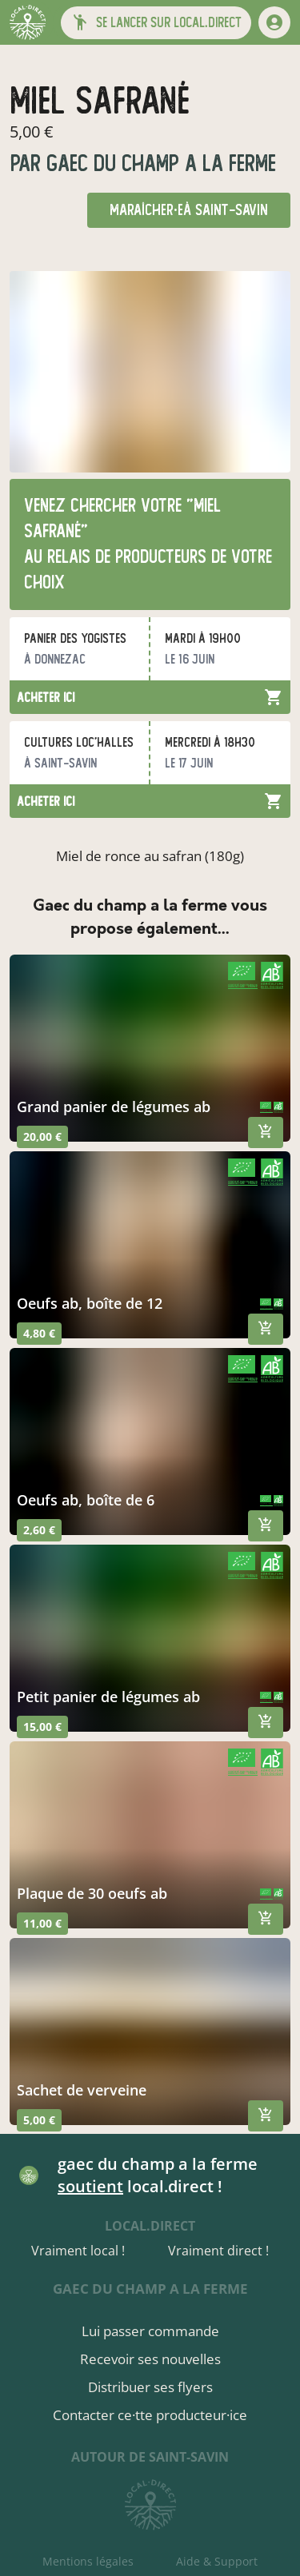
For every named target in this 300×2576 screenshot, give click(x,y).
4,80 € (39, 1333)
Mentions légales (88, 2561)
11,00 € (42, 1923)
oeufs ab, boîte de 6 (85, 1499)
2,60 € (39, 1529)
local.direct (150, 2226)
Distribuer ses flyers (150, 2387)
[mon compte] (274, 22)
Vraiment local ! (78, 2250)
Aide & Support (217, 2561)
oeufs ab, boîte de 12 (89, 1303)
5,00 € (39, 2119)
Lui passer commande (150, 2331)
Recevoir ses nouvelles (150, 2359)
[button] (156, 22)
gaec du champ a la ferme (158, 163)
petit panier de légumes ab (108, 1696)
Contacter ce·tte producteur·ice (150, 2415)
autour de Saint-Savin (150, 2457)
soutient (90, 2186)
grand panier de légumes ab (113, 1106)
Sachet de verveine (81, 2089)
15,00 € (42, 1726)
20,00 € (42, 1136)
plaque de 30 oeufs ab (92, 1893)
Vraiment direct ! (218, 2250)
